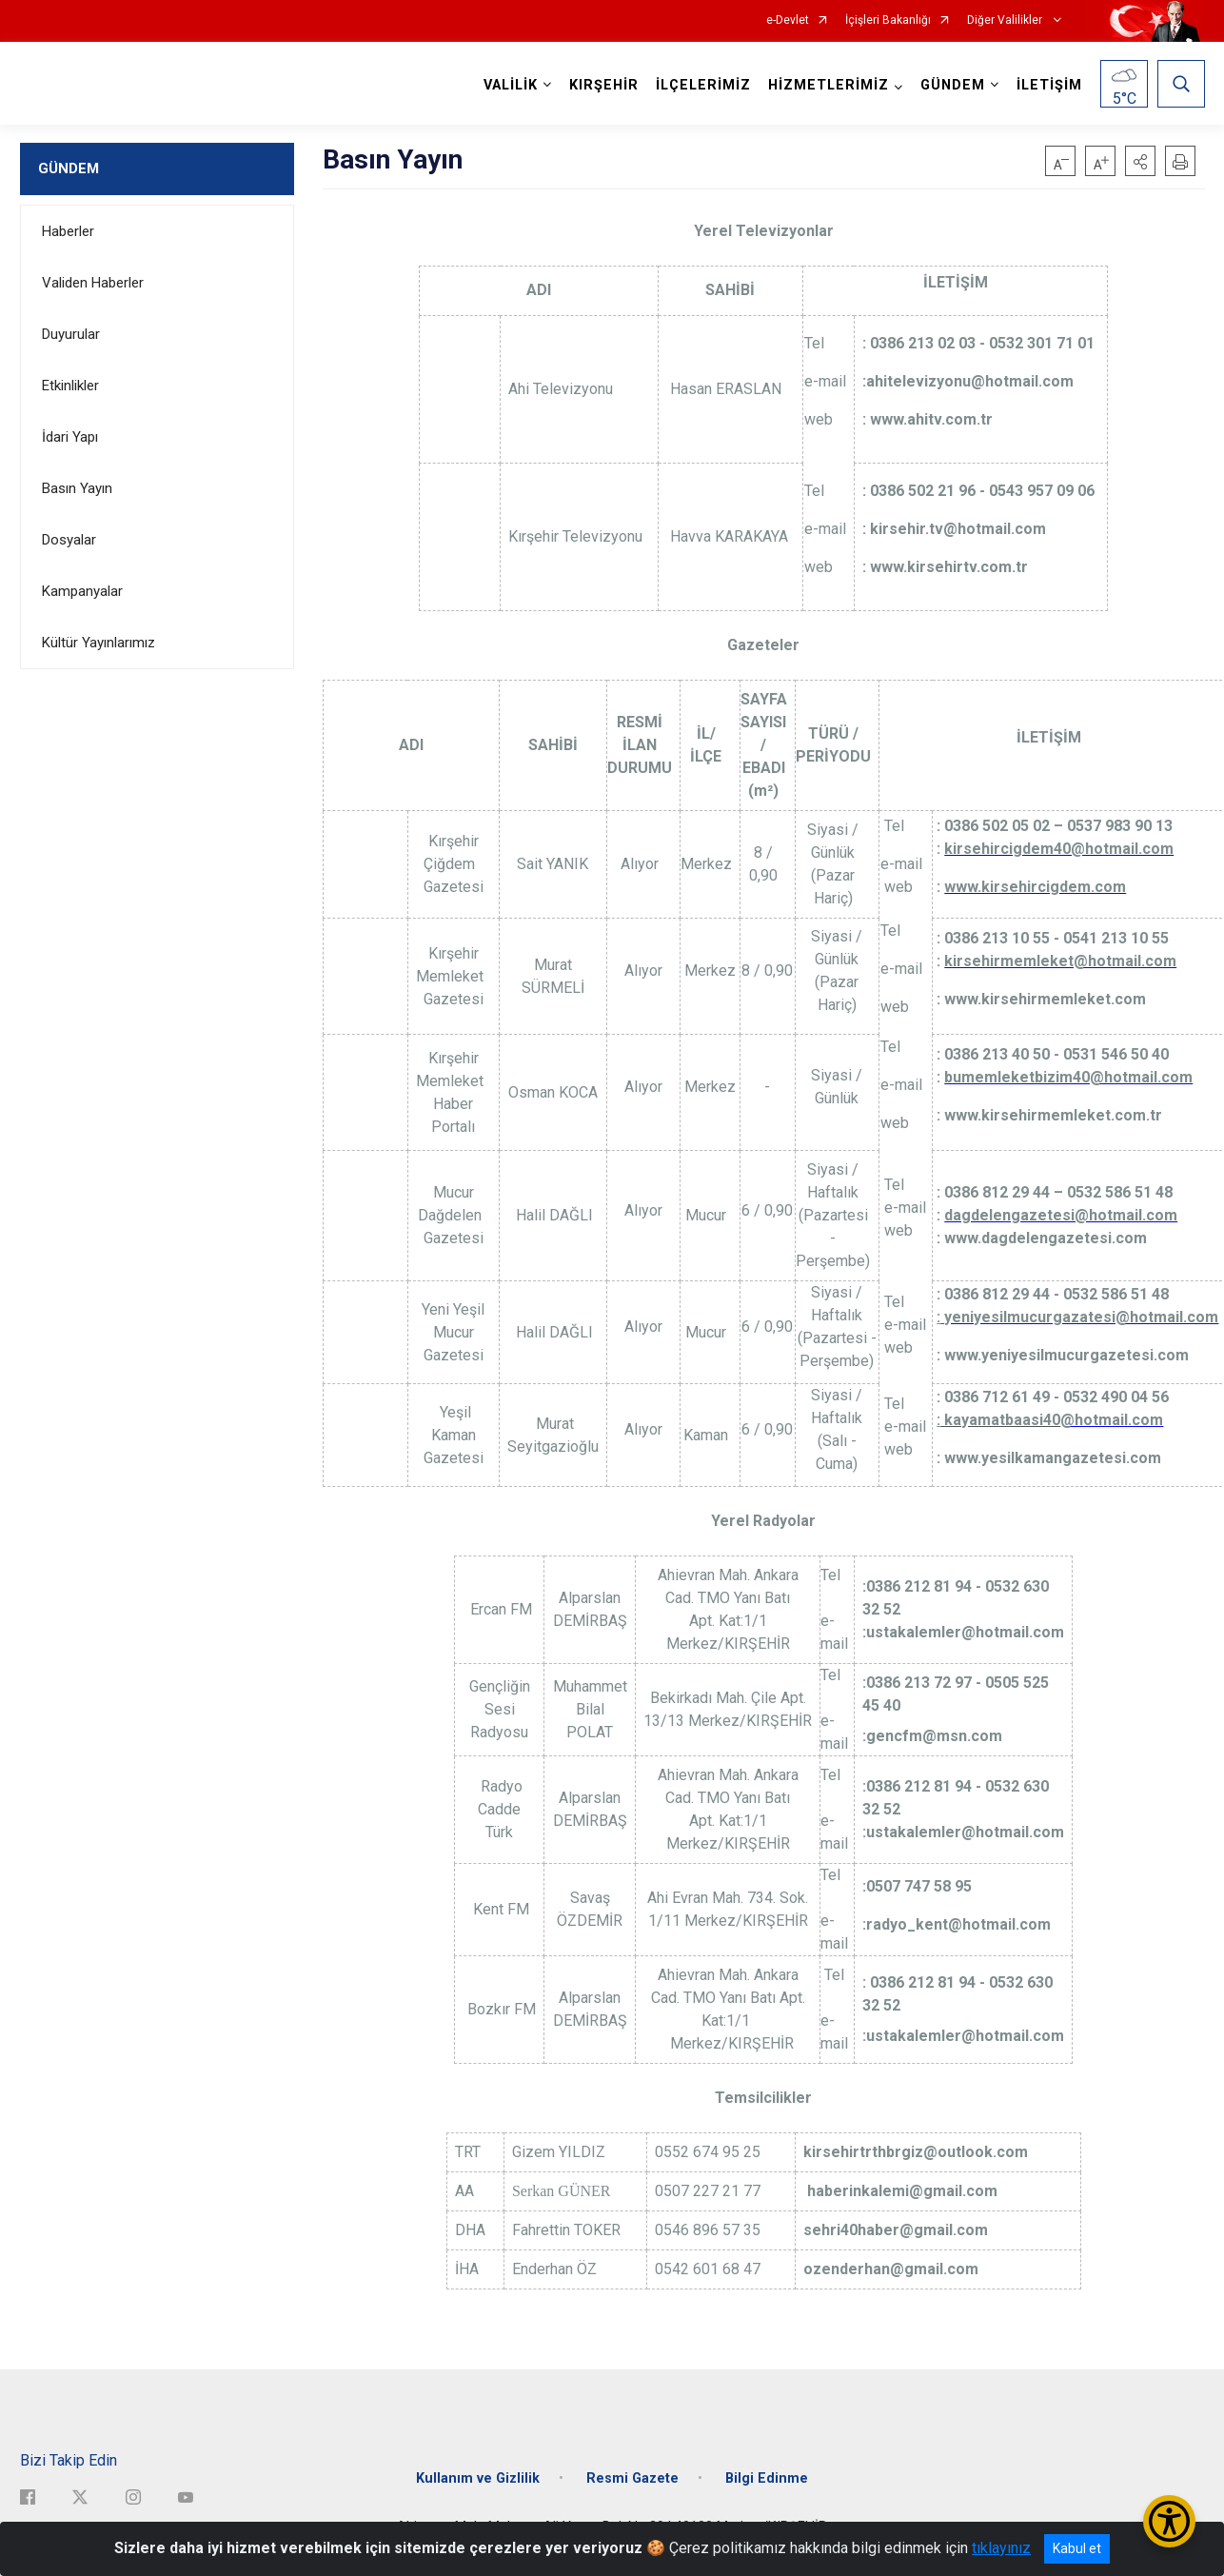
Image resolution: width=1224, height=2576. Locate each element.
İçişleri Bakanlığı (888, 20)
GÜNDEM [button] (952, 85)
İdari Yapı (70, 437)
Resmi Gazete (632, 2476)
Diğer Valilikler (1006, 20)
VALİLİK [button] (511, 85)
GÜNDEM (68, 168)
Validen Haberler (93, 282)
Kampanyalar (82, 591)
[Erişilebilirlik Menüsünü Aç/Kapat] (1169, 2521)
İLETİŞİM (1049, 85)
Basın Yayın (77, 488)
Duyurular (71, 334)
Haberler (68, 231)
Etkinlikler (70, 385)
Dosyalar (69, 539)
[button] (1140, 161)
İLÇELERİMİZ (703, 85)
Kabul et (1077, 2548)
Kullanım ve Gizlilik (478, 2476)
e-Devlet (787, 20)
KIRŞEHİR (604, 85)
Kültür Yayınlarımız (98, 642)
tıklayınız (1001, 2548)
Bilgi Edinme (766, 2476)
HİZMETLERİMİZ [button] (828, 85)
